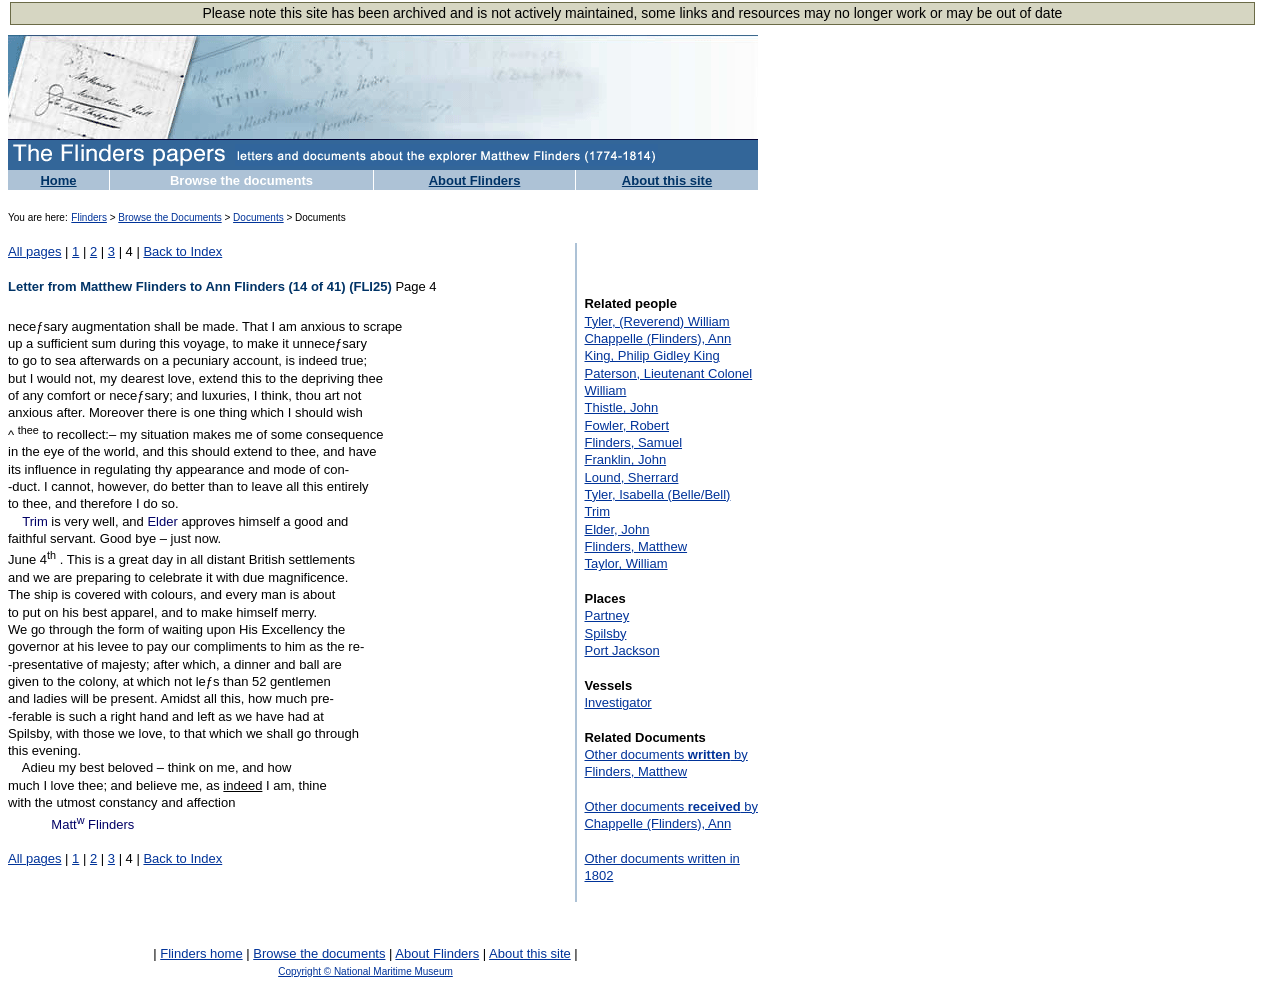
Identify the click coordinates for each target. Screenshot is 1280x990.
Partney (606, 615)
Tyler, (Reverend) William (656, 321)
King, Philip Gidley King (651, 355)
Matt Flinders (92, 824)
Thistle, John (621, 407)
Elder (162, 521)
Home (58, 180)
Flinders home (201, 953)
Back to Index (182, 251)
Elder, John (616, 529)
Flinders (89, 217)
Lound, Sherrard (631, 477)
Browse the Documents (169, 217)
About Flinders (475, 180)
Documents (258, 217)
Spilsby (605, 633)
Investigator (617, 702)
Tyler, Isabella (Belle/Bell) (657, 494)
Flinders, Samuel (633, 442)
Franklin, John (625, 459)
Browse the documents (241, 180)
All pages (34, 251)
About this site (667, 180)
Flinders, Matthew (635, 546)
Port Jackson (621, 650)
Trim (35, 521)
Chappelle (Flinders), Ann (657, 338)
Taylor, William (625, 563)
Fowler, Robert (626, 425)
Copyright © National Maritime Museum (365, 971)
